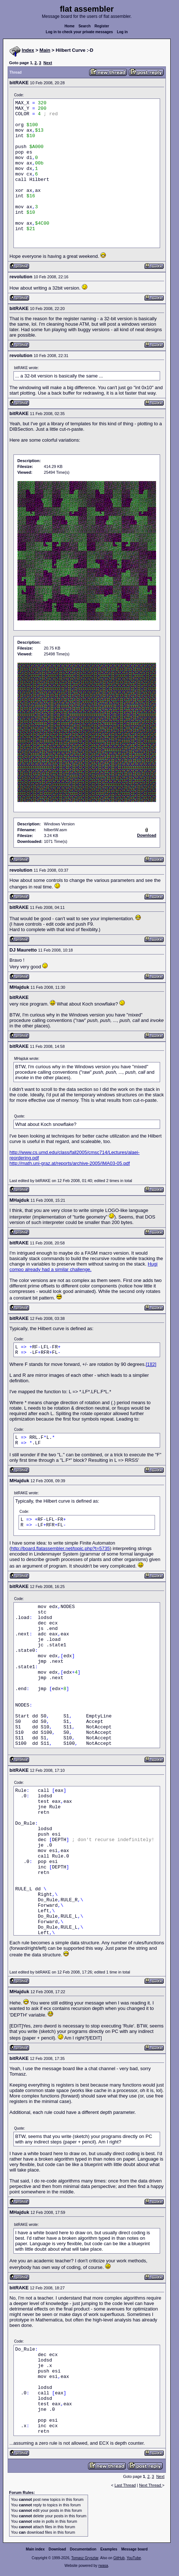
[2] (153, 1364)
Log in (122, 32)
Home (69, 26)
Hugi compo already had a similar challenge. (83, 1266)
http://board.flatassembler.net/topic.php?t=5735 (60, 1548)
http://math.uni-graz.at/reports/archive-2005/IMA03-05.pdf (69, 1163)
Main (45, 50)
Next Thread (150, 2485)
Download (57, 2549)
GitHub (118, 2558)
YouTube (134, 2558)
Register (102, 26)
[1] (148, 1364)
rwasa (103, 2566)
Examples (109, 2549)
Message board (134, 2549)
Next (47, 63)
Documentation (83, 2549)
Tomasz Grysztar (84, 2558)
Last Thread (125, 2485)
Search (85, 26)
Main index (35, 2549)
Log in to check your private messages (79, 32)
